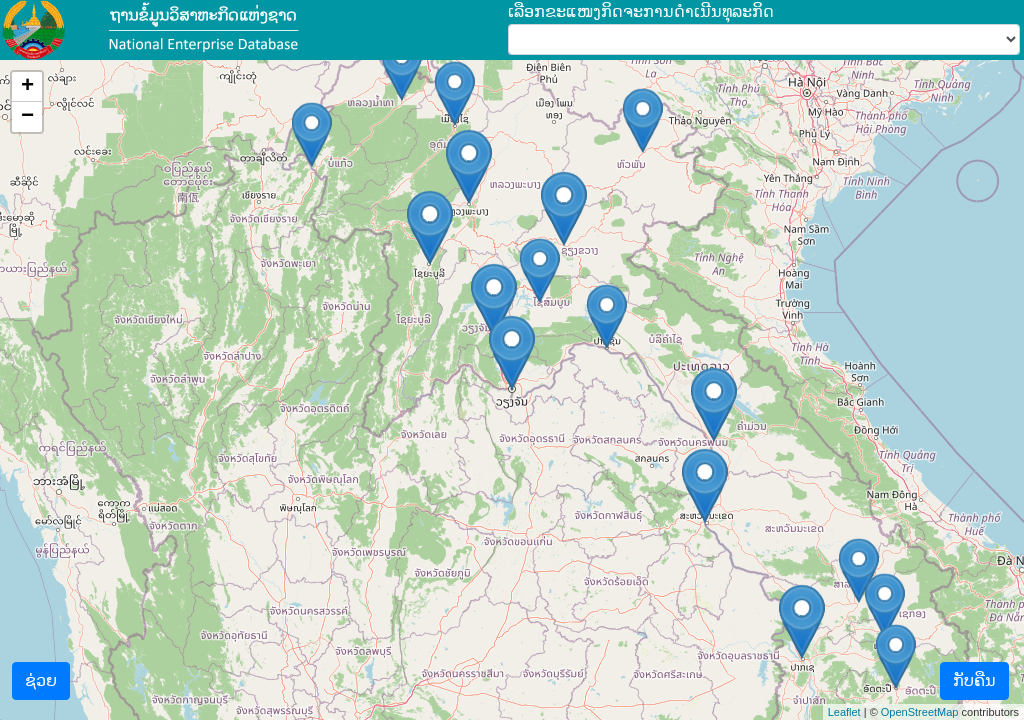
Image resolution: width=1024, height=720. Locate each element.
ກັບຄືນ (974, 680)
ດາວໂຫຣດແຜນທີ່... (509, 390)
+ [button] (27, 87)
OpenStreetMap (920, 712)
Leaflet (844, 712)
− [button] (27, 117)
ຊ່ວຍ (41, 680)
